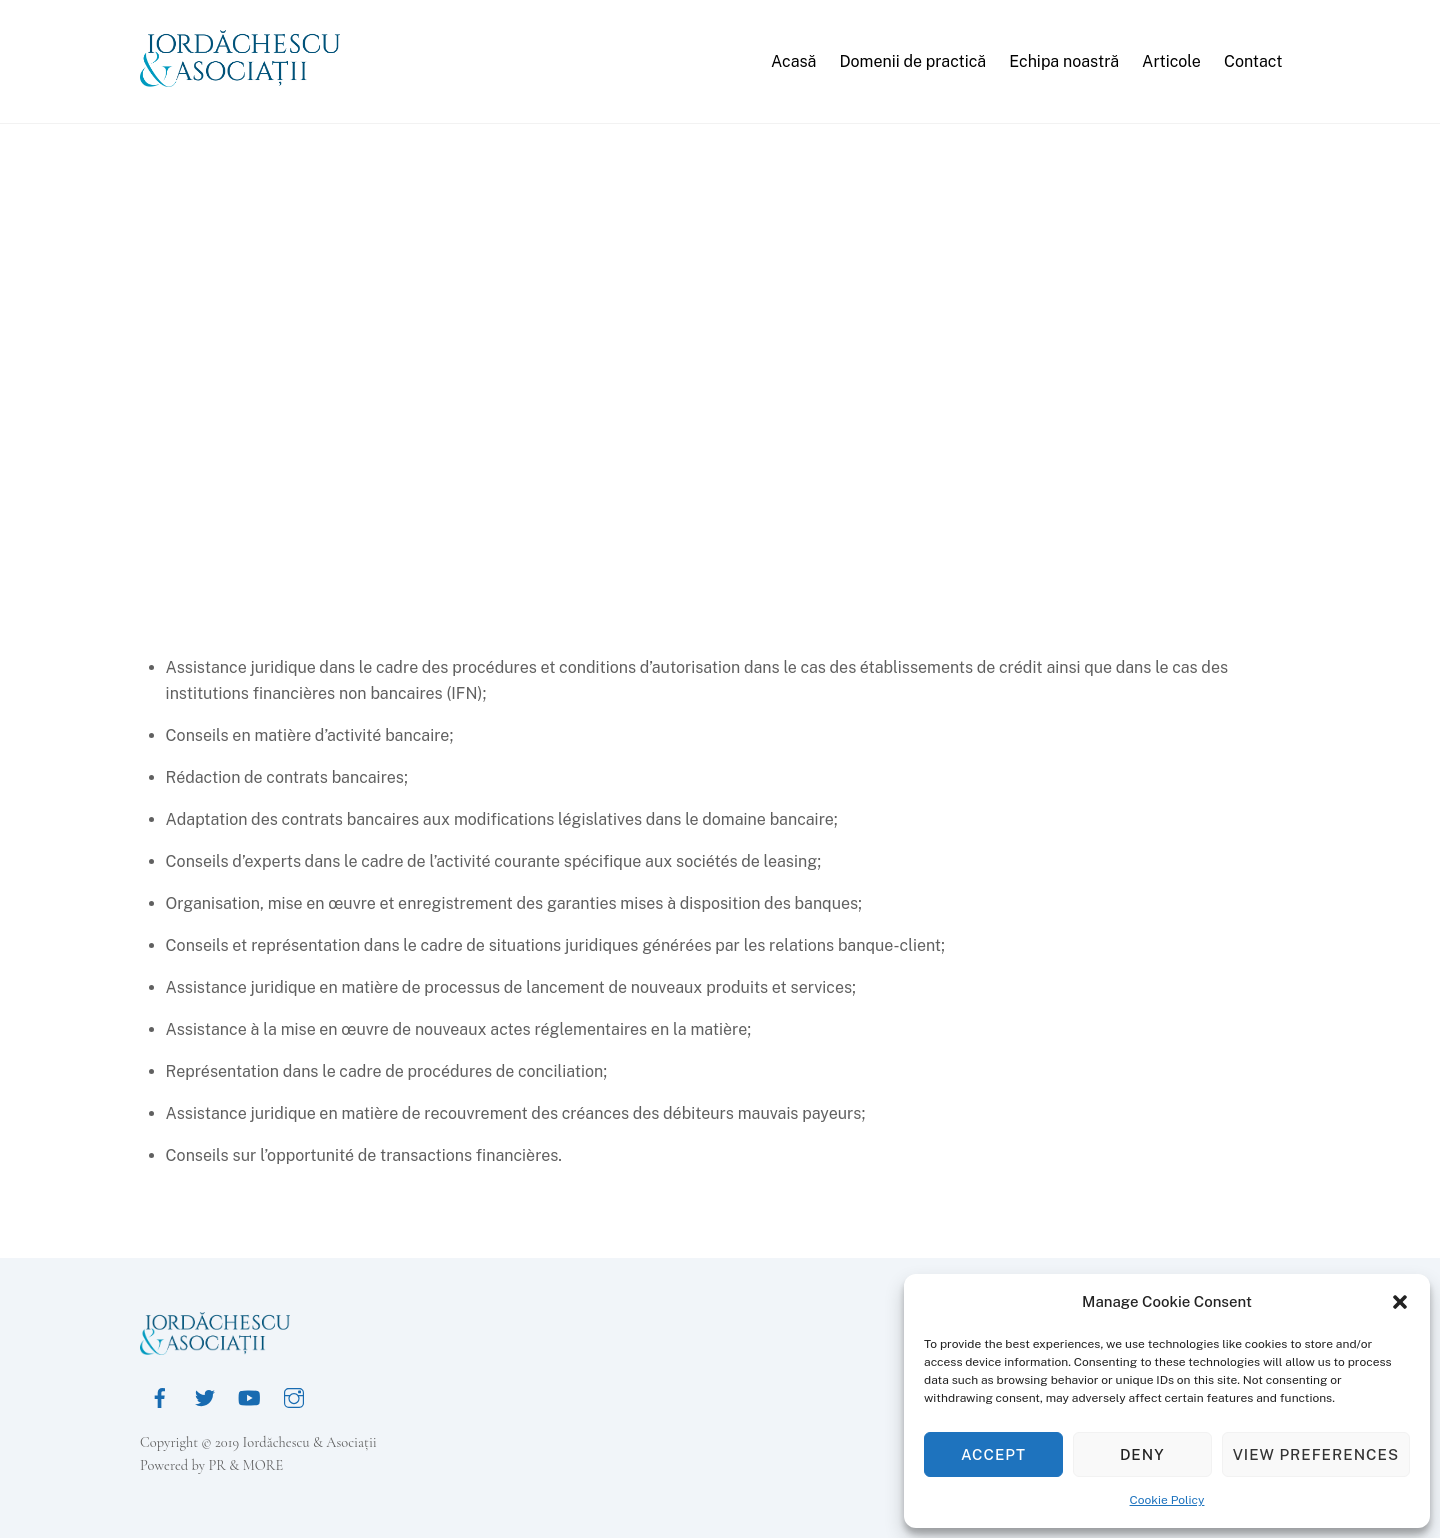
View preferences (1316, 1454)
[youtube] (249, 1395)
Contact (1253, 61)
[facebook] (160, 1395)
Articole (1171, 61)
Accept (993, 1454)
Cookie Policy (1167, 1500)
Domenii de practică (912, 61)
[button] (1400, 1302)
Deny (1142, 1454)
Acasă (793, 61)
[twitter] (205, 1395)
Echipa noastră (1064, 61)
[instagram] (294, 1395)
